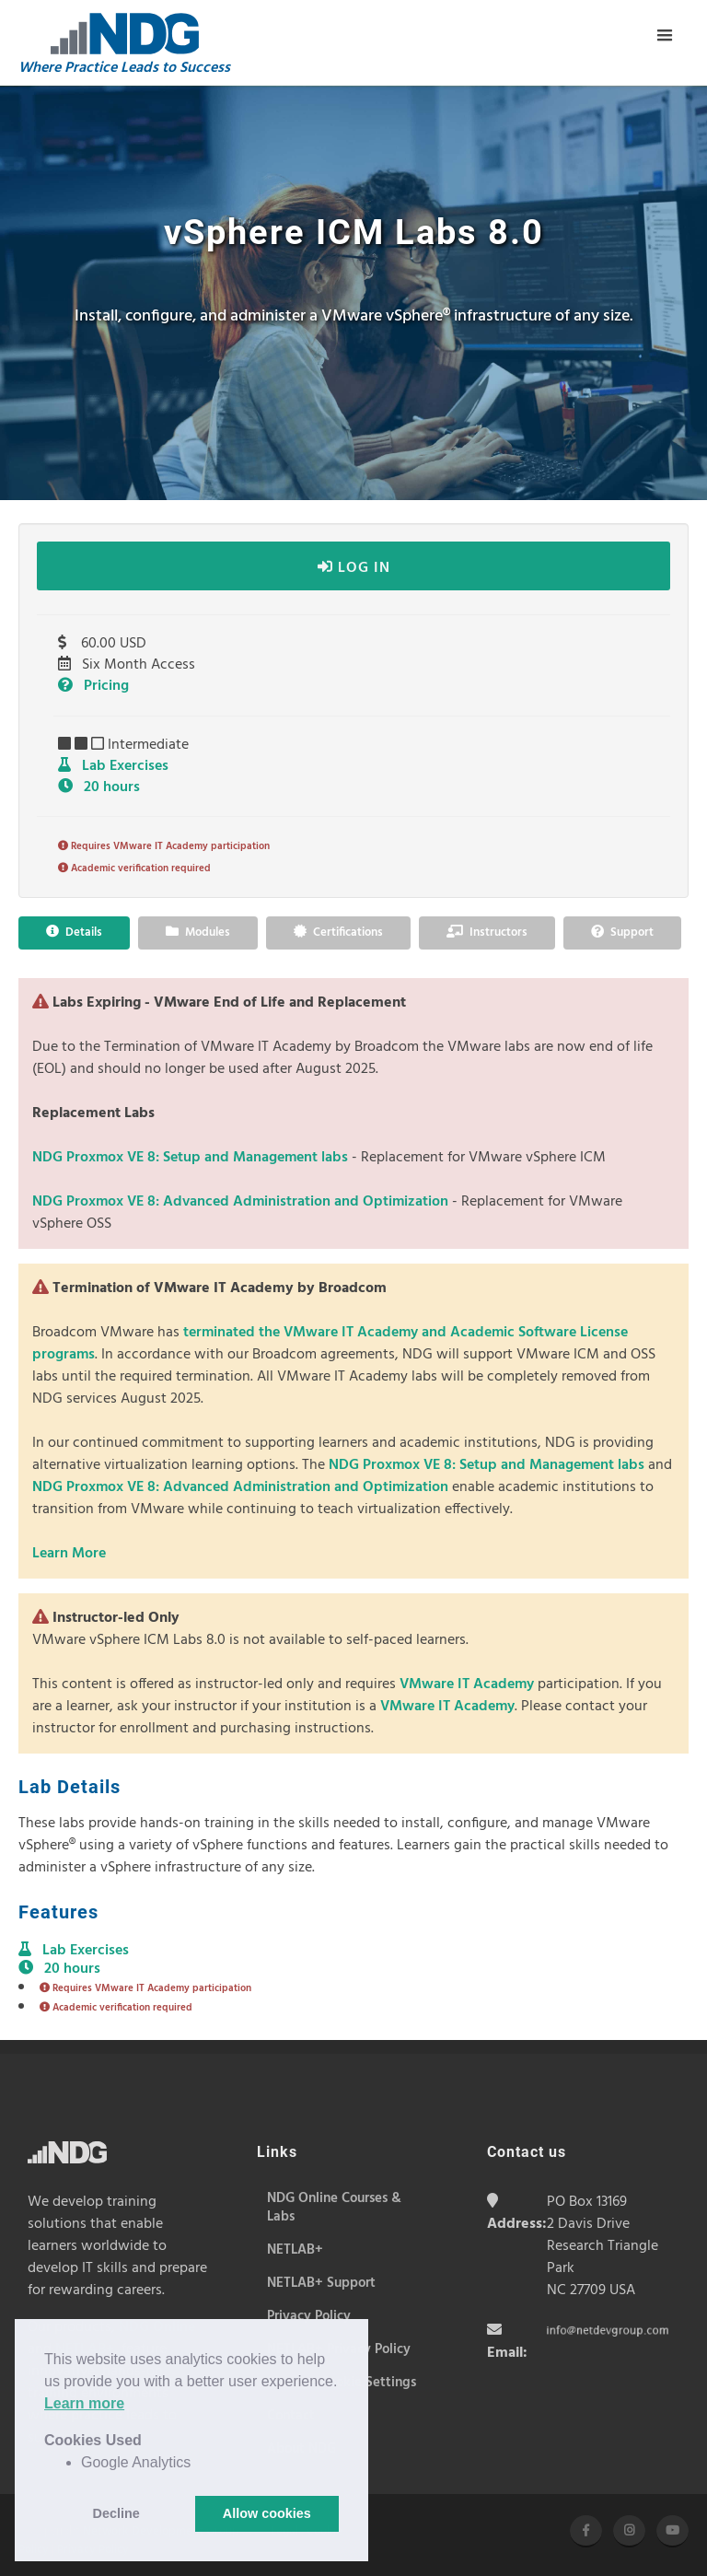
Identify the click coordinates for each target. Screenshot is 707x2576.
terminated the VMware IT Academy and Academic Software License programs (330, 1344)
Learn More (69, 1554)
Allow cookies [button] (267, 2513)
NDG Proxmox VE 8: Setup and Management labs (192, 1158)
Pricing (93, 686)
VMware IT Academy (467, 1684)
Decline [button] (116, 2513)
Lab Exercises (113, 766)
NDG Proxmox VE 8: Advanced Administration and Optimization (242, 1202)
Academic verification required (134, 868)
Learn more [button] (84, 2403)
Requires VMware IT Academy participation (164, 846)
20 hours (99, 787)
